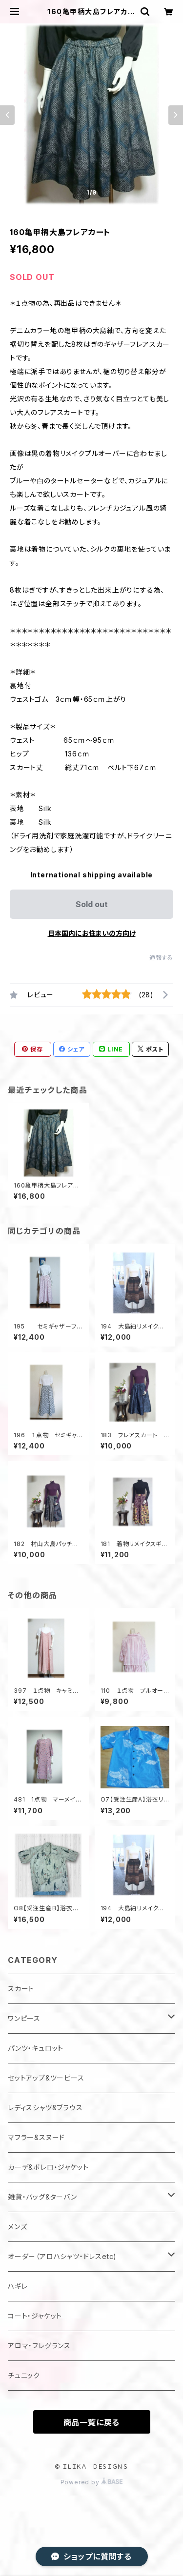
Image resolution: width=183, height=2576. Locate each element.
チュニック (24, 2375)
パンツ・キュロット (35, 2048)
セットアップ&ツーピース (46, 2078)
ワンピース (24, 2018)
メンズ (17, 2226)
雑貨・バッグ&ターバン (42, 2197)
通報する (161, 957)
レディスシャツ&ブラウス (45, 2107)
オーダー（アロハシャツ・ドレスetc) (62, 2256)
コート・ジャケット (35, 2316)
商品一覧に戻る (91, 2422)
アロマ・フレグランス (39, 2345)
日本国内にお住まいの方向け (92, 933)
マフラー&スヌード (36, 2137)
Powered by (92, 2482)
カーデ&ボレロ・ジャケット (48, 2167)
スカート (21, 1988)
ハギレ (17, 2286)
